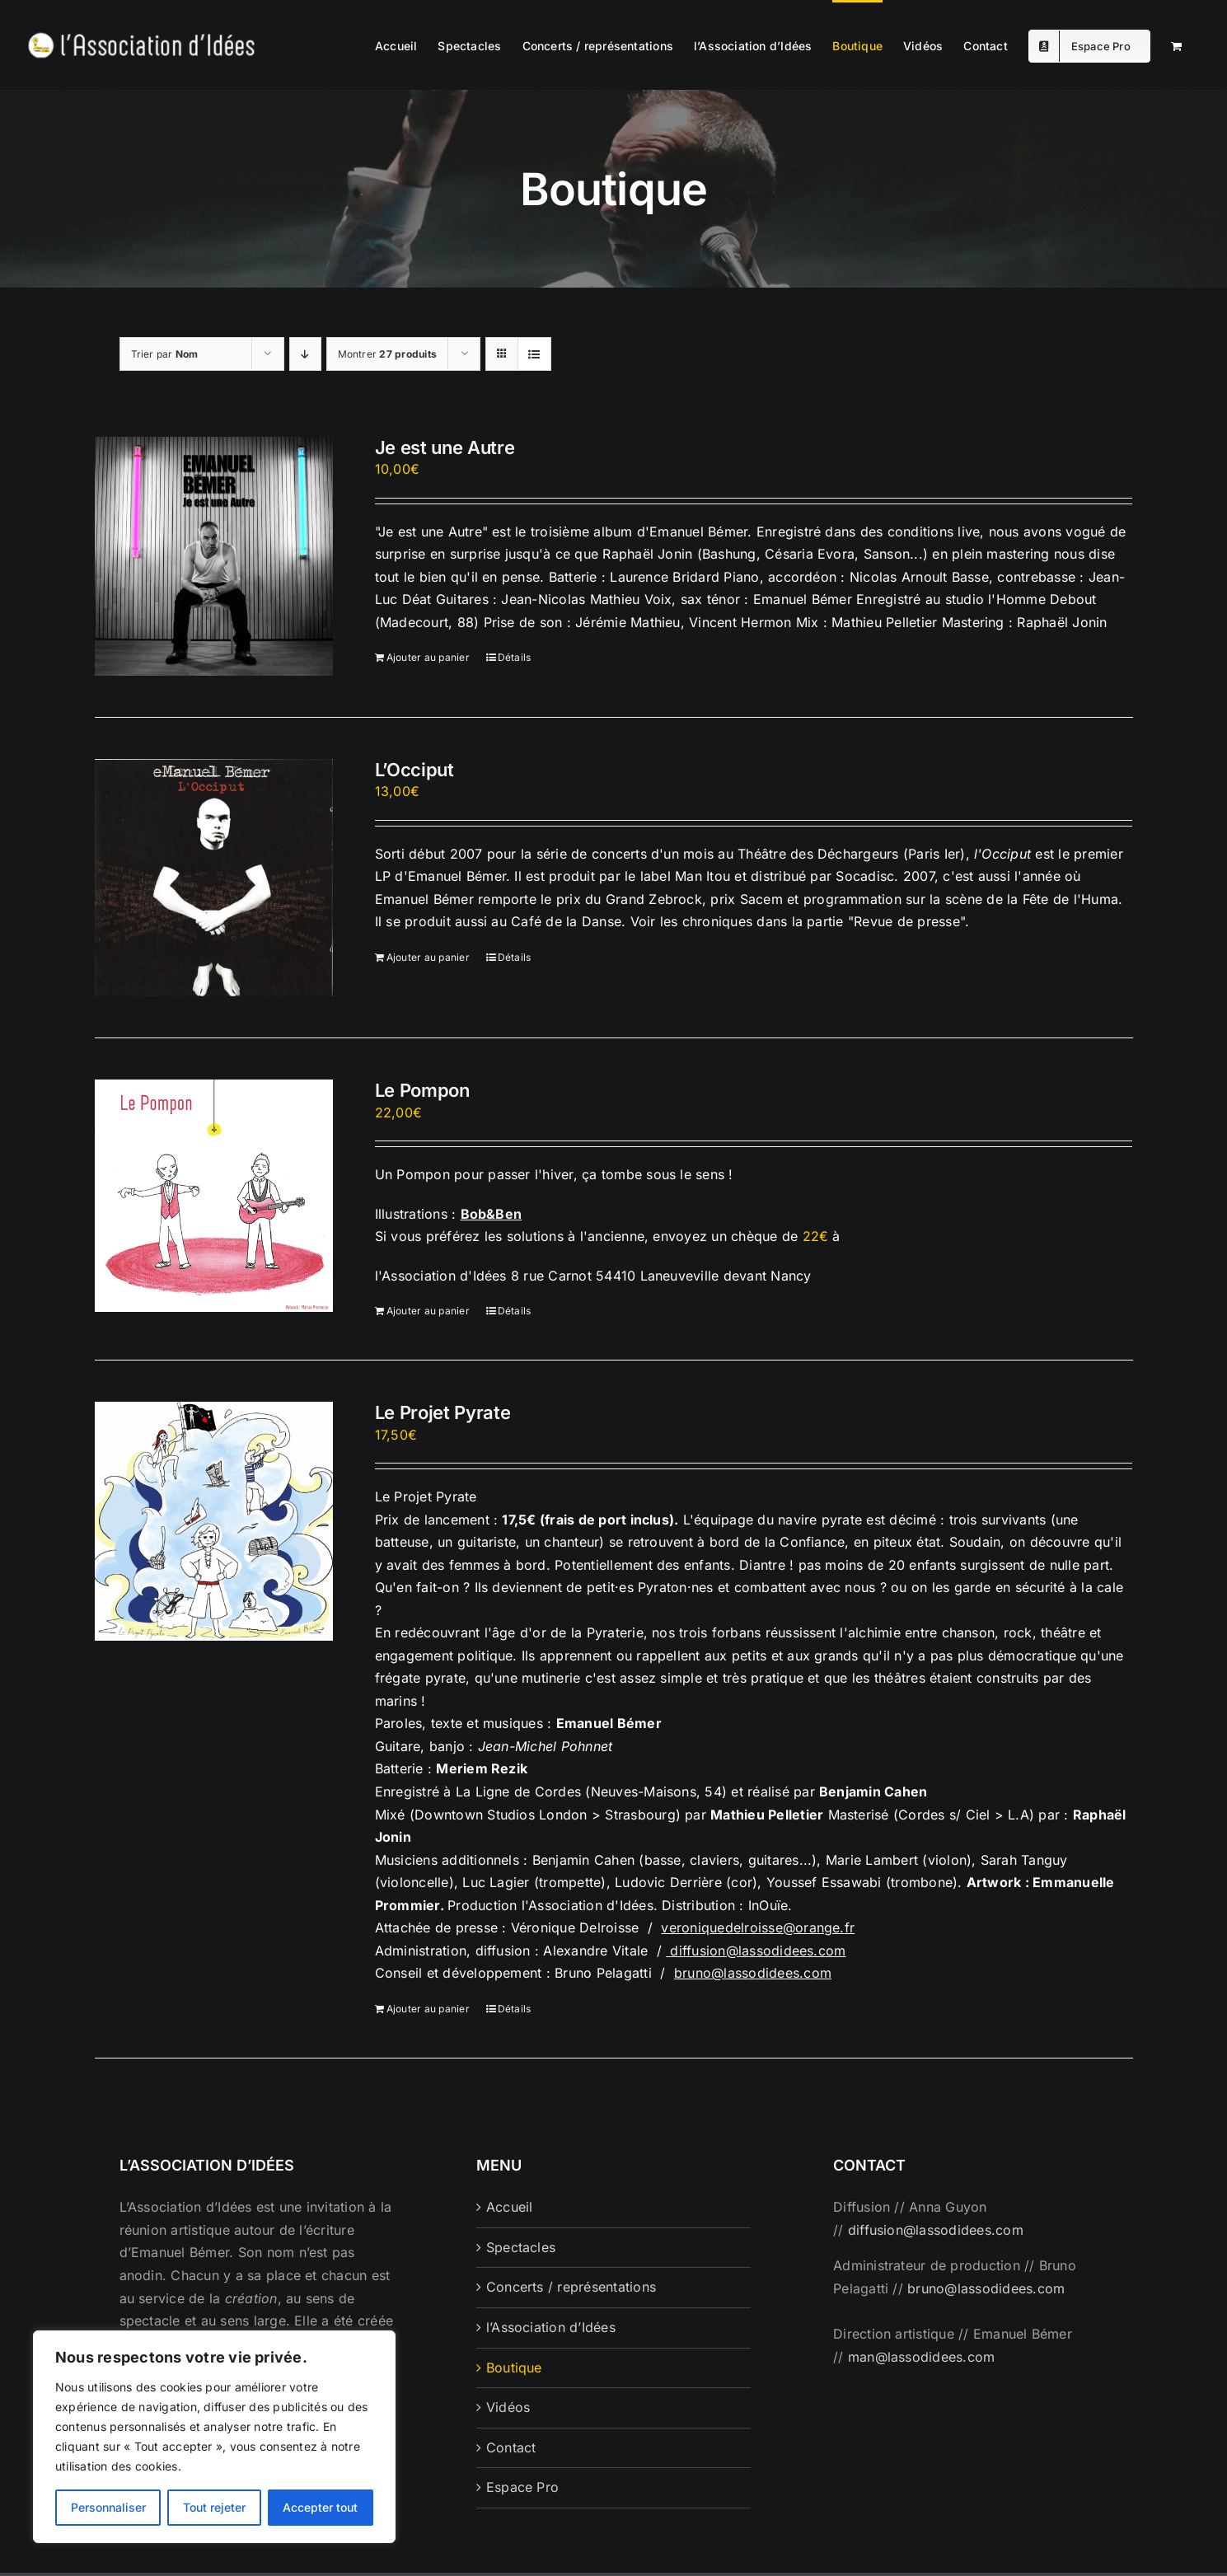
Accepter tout (320, 2507)
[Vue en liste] (534, 354)
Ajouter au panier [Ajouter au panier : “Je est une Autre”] (428, 657)
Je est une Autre (445, 447)
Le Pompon (422, 1090)
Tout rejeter (214, 2507)
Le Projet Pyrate (443, 1412)
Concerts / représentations (571, 2287)
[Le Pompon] (214, 1196)
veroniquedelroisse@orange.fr (758, 1927)
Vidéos (508, 2407)
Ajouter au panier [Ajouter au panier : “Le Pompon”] (428, 1310)
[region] (214, 2436)
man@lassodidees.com (921, 2357)
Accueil (509, 2207)
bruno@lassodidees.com (752, 1973)
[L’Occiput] (214, 878)
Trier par (165, 354)
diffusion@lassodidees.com (757, 1950)
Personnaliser (108, 2507)
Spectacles (520, 2247)
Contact (511, 2447)
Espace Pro (522, 2487)
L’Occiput (414, 769)
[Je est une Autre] (214, 556)
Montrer (388, 354)
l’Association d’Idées (551, 2327)
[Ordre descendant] (305, 354)
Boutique (514, 2367)
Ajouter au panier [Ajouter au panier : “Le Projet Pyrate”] (428, 2008)
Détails (515, 657)
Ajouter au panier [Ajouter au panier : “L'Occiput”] (428, 957)
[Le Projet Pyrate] (214, 1521)
